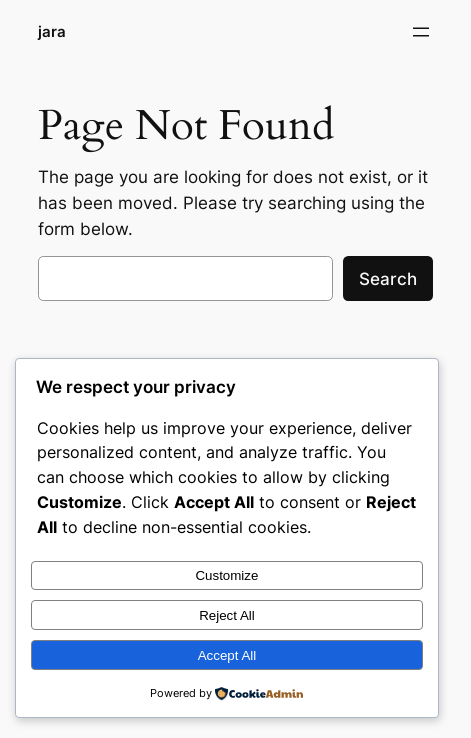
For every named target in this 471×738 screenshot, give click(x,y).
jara (52, 32)
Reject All (227, 615)
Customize (226, 575)
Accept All (227, 655)
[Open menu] (421, 32)
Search (388, 279)
